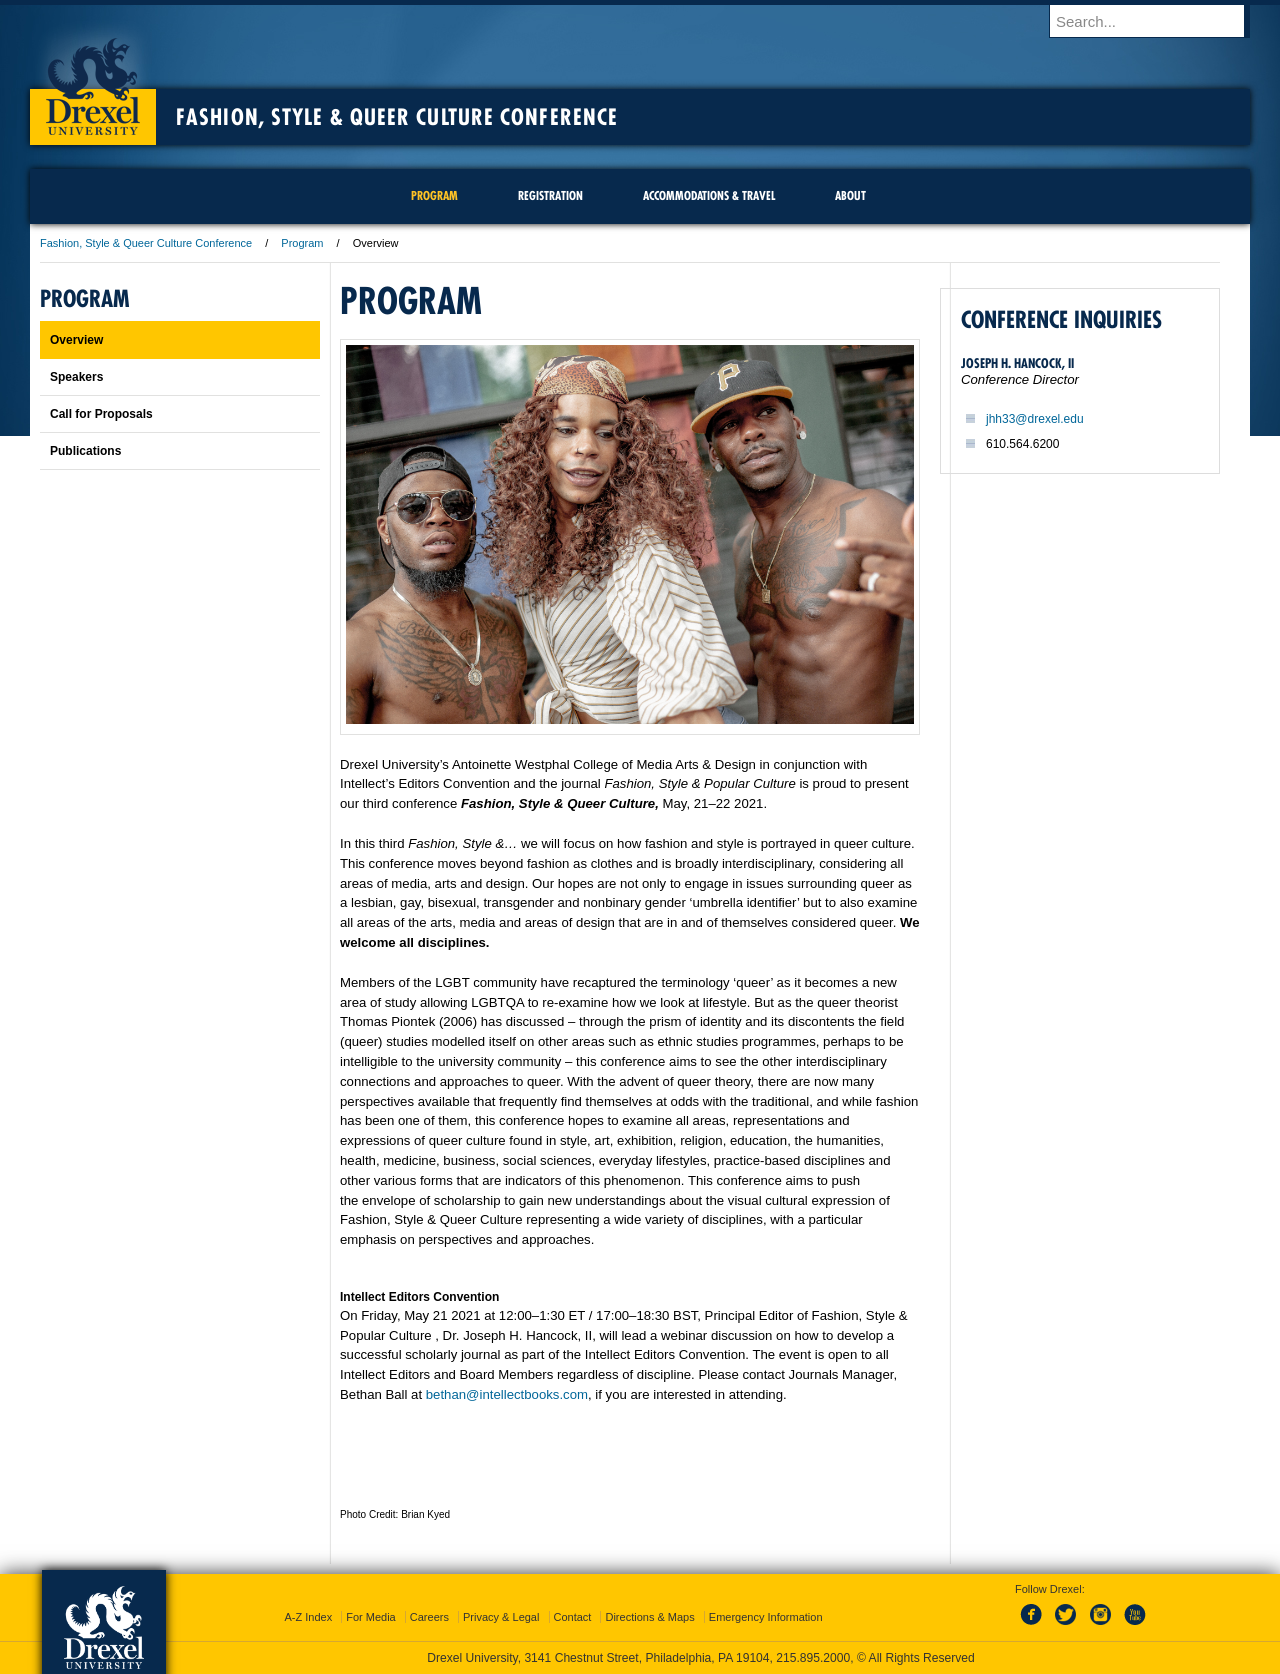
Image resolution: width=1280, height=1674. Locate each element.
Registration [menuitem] (550, 195)
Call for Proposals (101, 414)
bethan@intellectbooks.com (507, 1394)
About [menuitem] (850, 195)
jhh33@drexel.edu (1035, 419)
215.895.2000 (813, 1658)
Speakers (76, 377)
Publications (85, 451)
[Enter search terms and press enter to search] (1159, 21)
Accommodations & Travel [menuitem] (709, 195)
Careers (429, 1617)
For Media (371, 1617)
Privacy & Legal (501, 1617)
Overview (76, 340)
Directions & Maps (649, 1617)
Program (302, 243)
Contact (573, 1617)
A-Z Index (308, 1617)
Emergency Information (766, 1617)
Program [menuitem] (434, 195)
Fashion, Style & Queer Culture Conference (397, 117)
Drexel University (93, 80)
